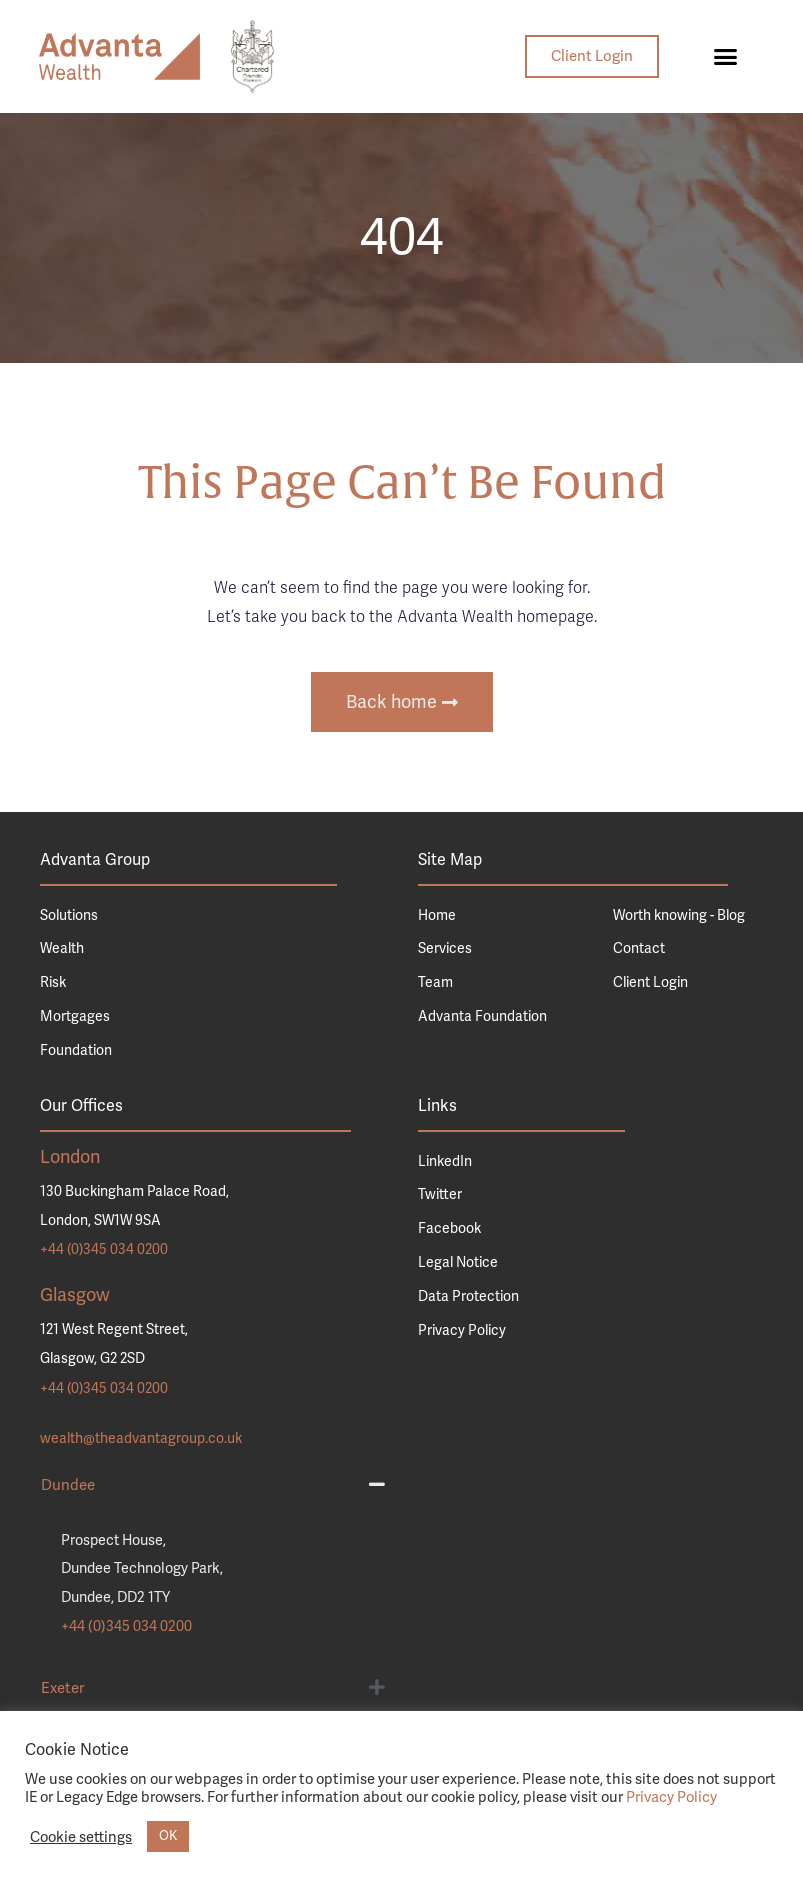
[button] (726, 57)
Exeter (62, 1688)
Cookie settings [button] (81, 1837)
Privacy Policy (671, 1797)
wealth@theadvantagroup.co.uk (141, 1438)
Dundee (68, 1485)
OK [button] (168, 1836)
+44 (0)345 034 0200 (104, 1249)
